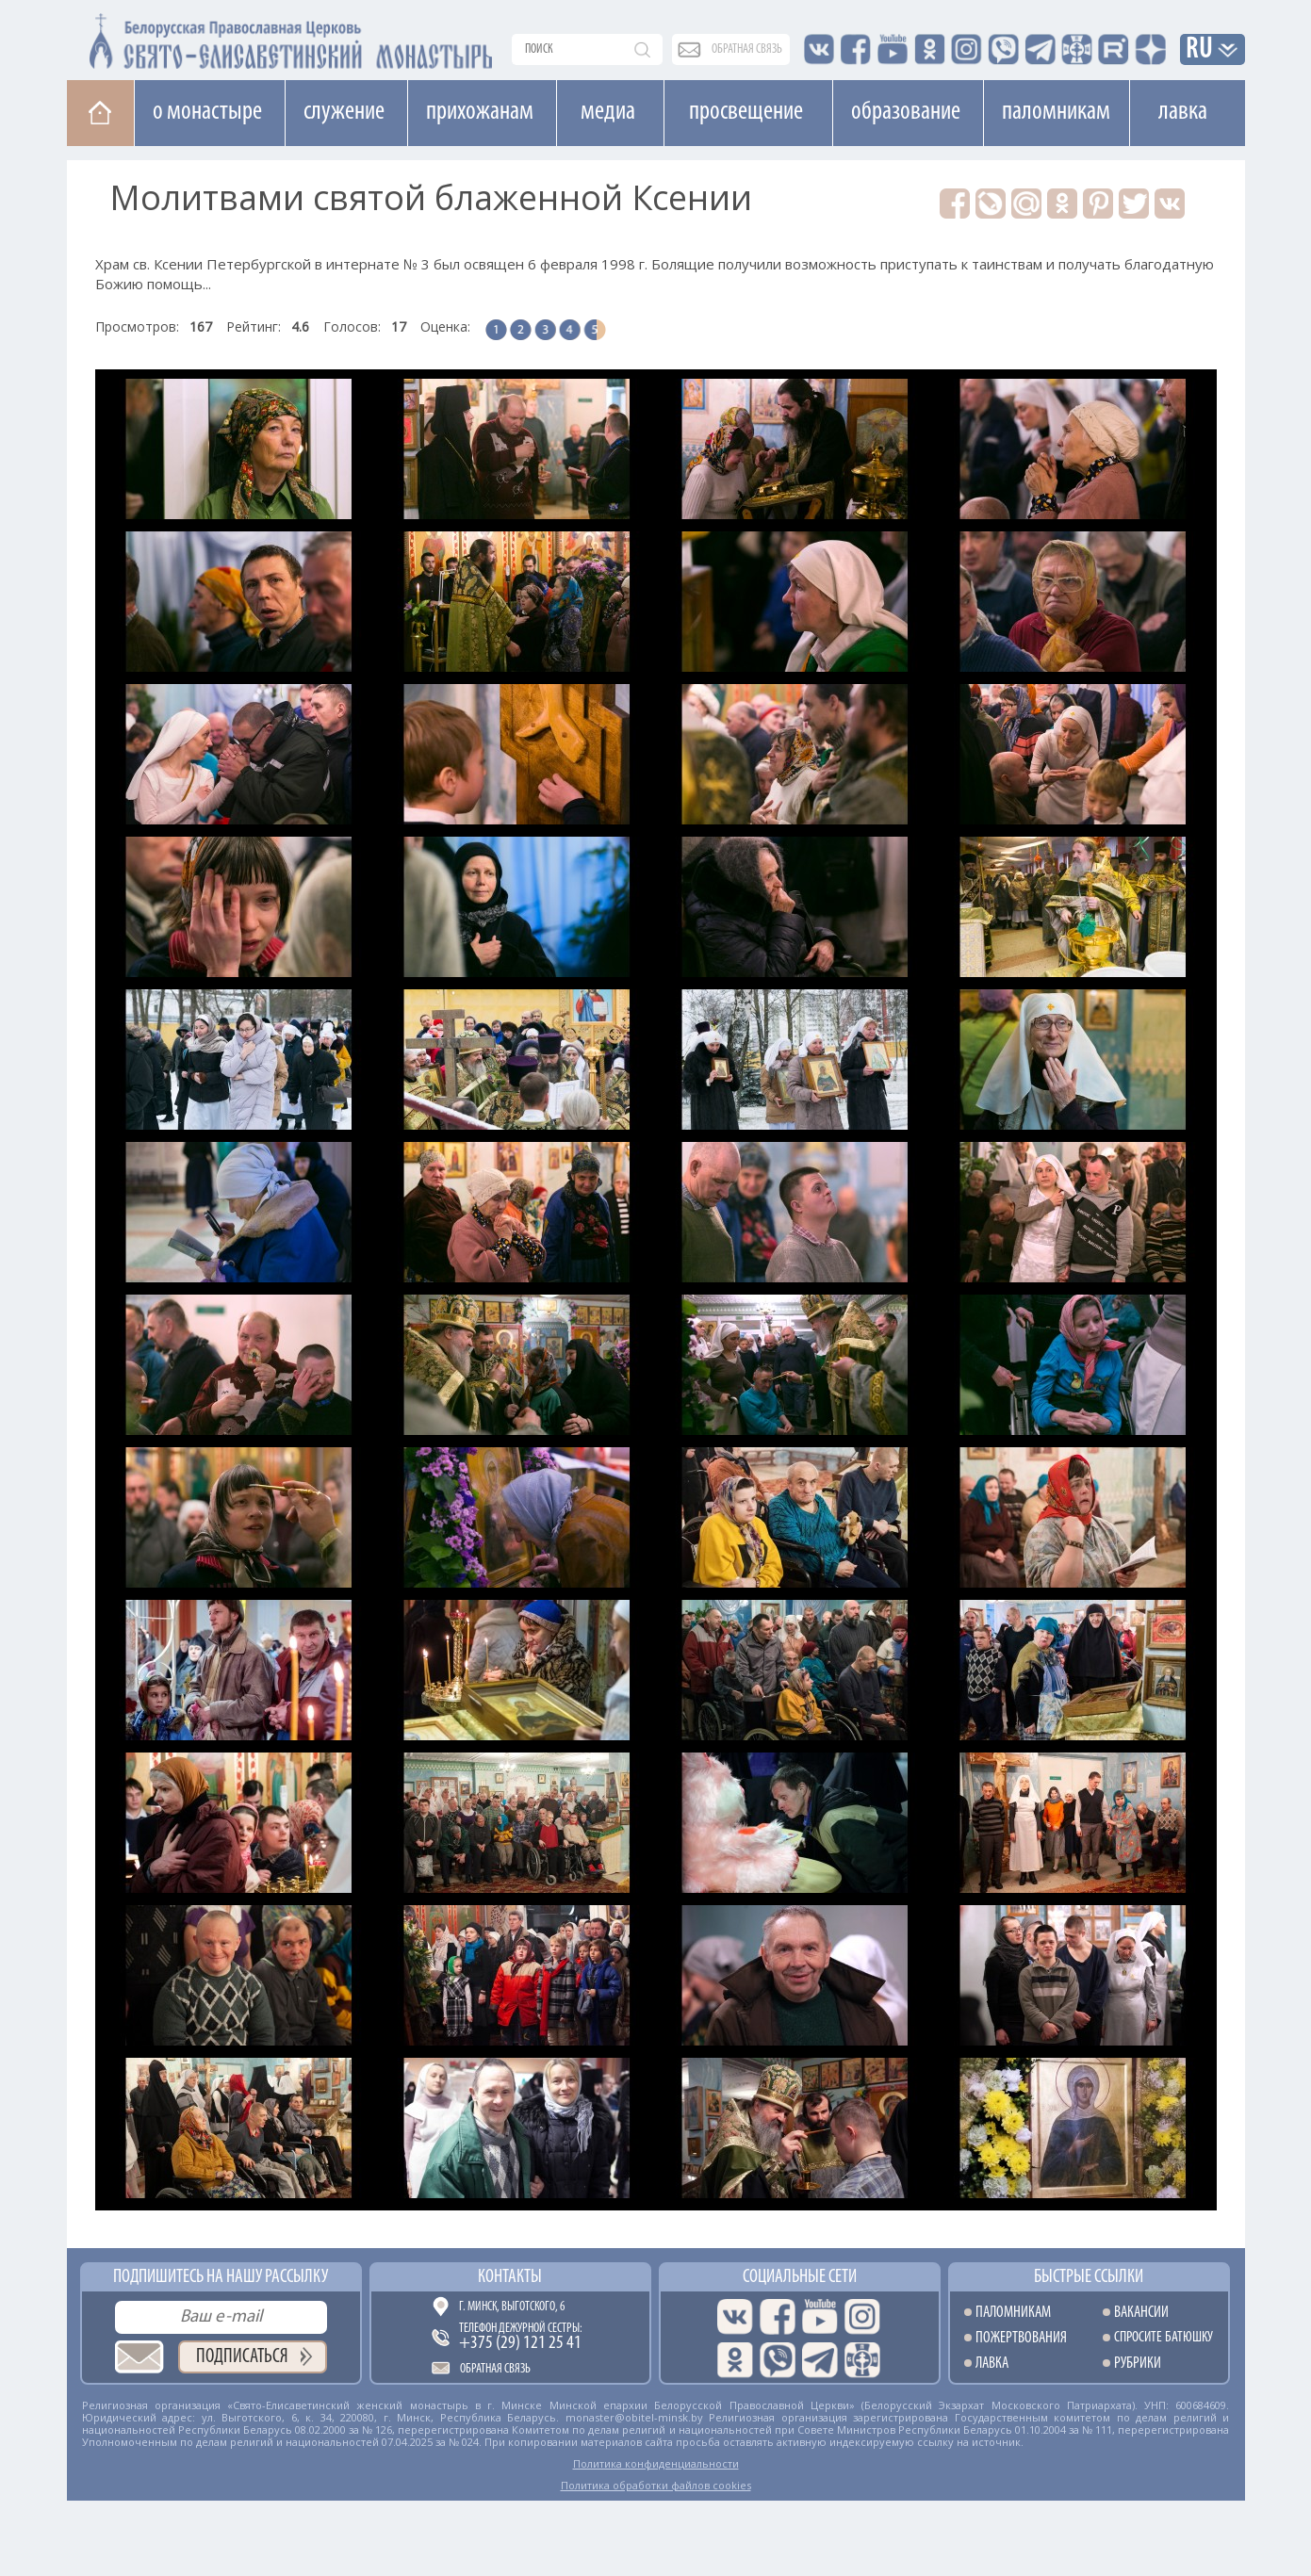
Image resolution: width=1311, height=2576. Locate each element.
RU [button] (1200, 50)
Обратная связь (495, 2369)
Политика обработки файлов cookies (656, 2485)
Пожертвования (1021, 2338)
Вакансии (1141, 2313)
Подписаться (242, 2357)
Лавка (1182, 112)
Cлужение (344, 112)
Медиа (608, 112)
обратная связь (747, 49)
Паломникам (1056, 112)
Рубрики (1137, 2363)
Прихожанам (479, 112)
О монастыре (207, 112)
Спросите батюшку (1163, 2338)
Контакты (510, 2277)
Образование (905, 112)
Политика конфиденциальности (656, 2463)
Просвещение (746, 112)
